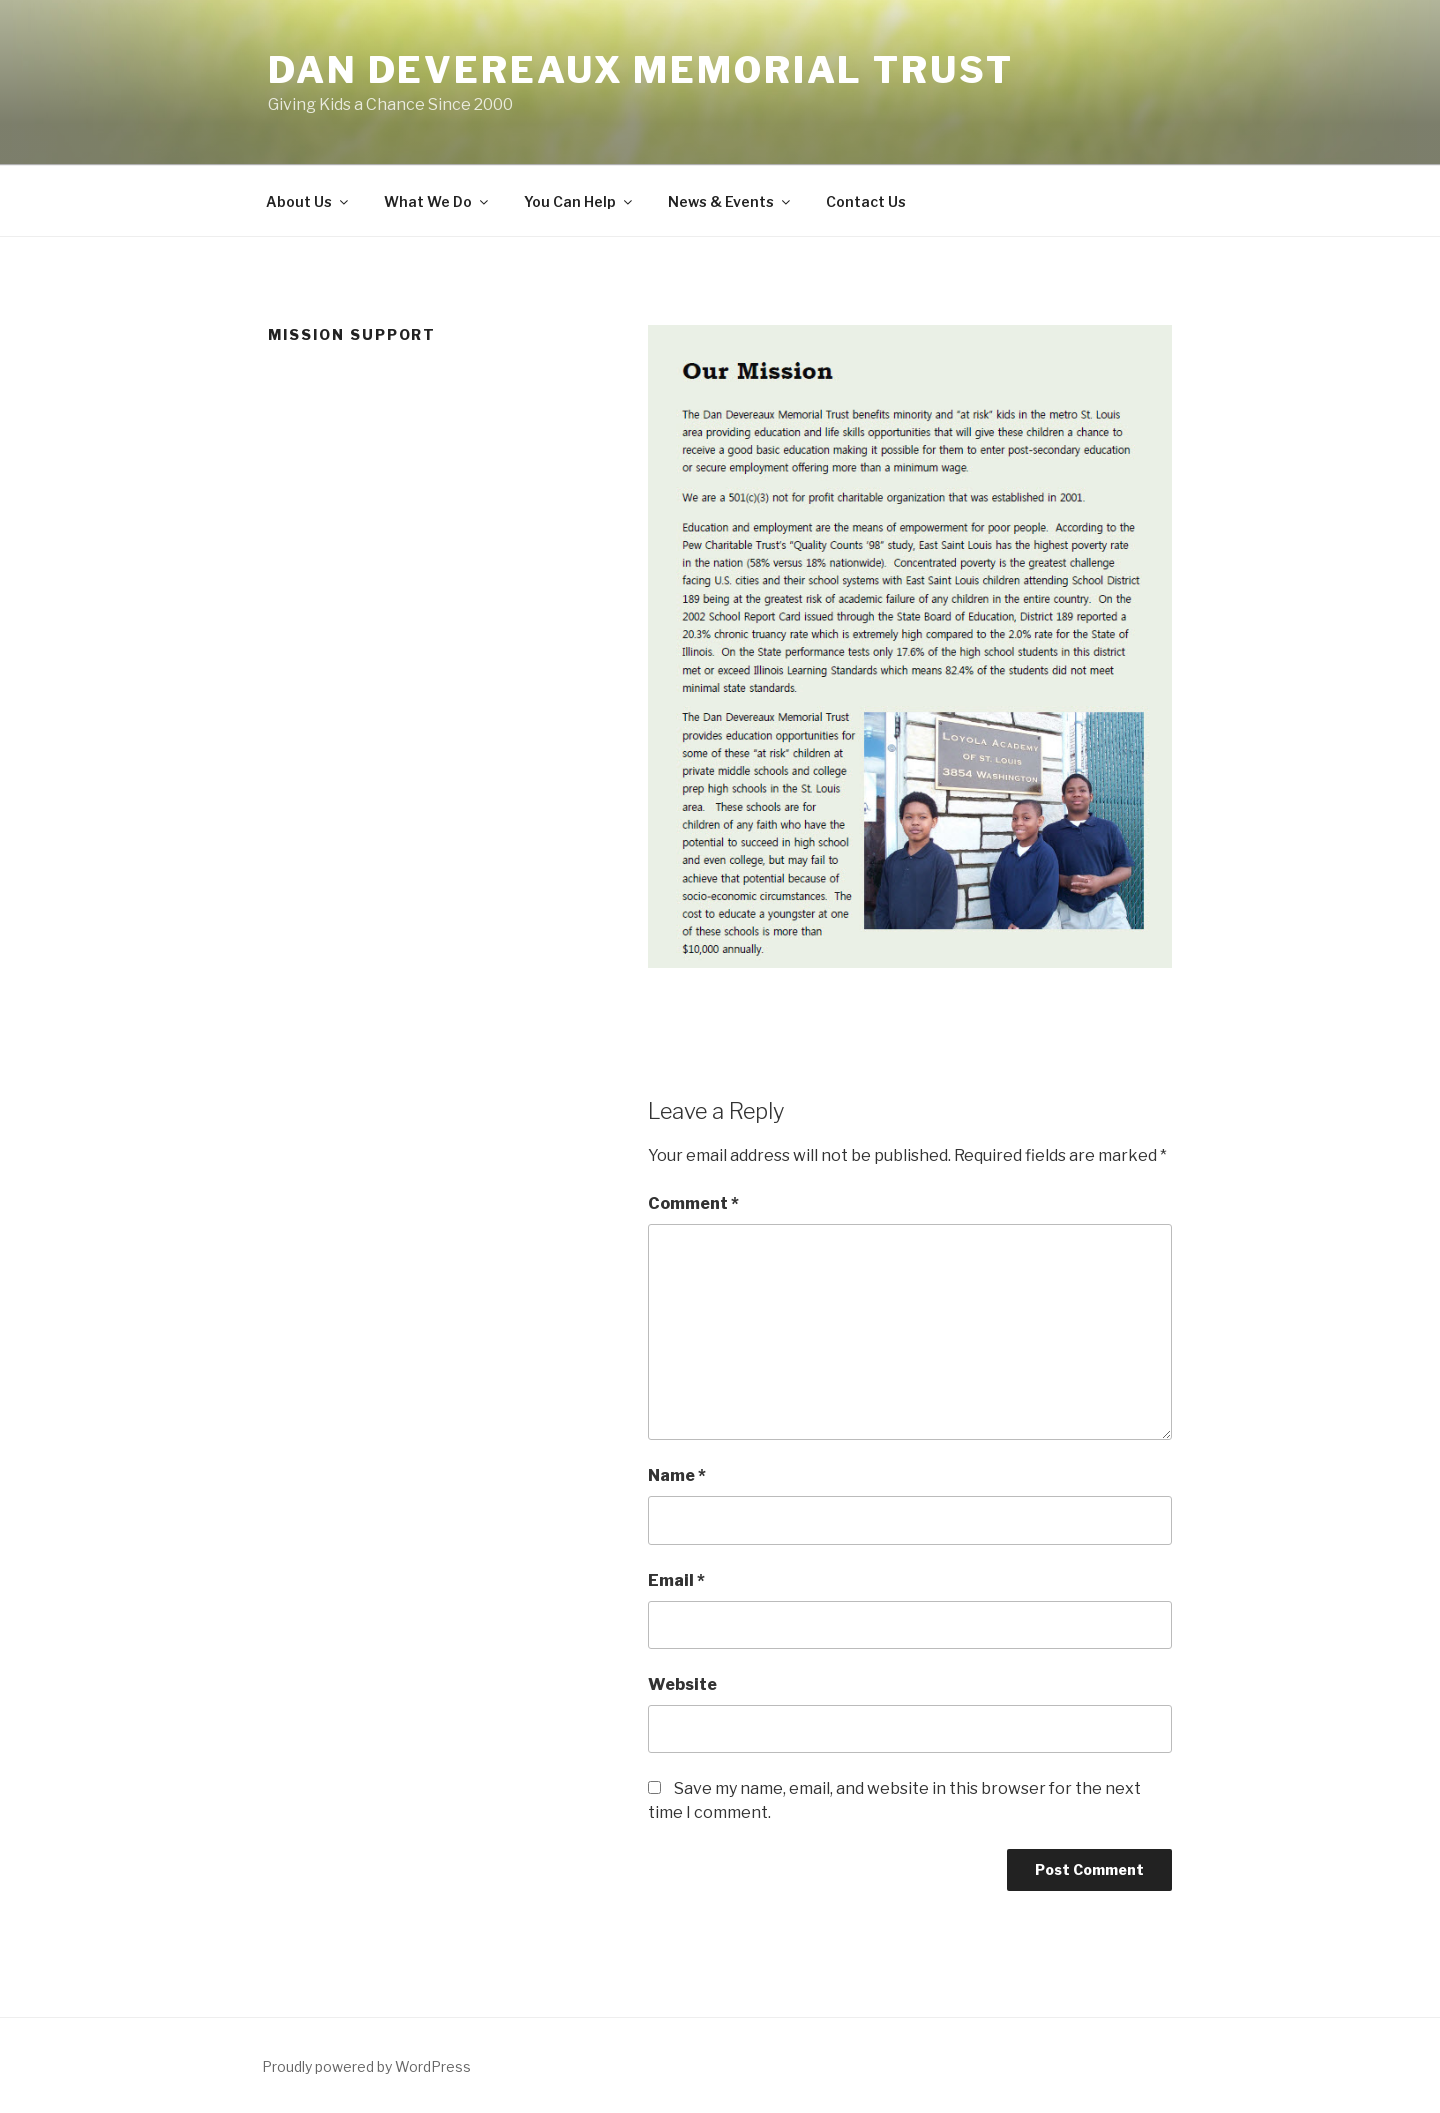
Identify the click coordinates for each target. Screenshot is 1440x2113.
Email (676, 1580)
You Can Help (579, 201)
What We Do (437, 201)
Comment (693, 1203)
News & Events (730, 201)
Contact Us (866, 201)
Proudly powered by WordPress (366, 2066)
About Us (308, 201)
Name (677, 1475)
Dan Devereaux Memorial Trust (641, 70)
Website (682, 1684)
